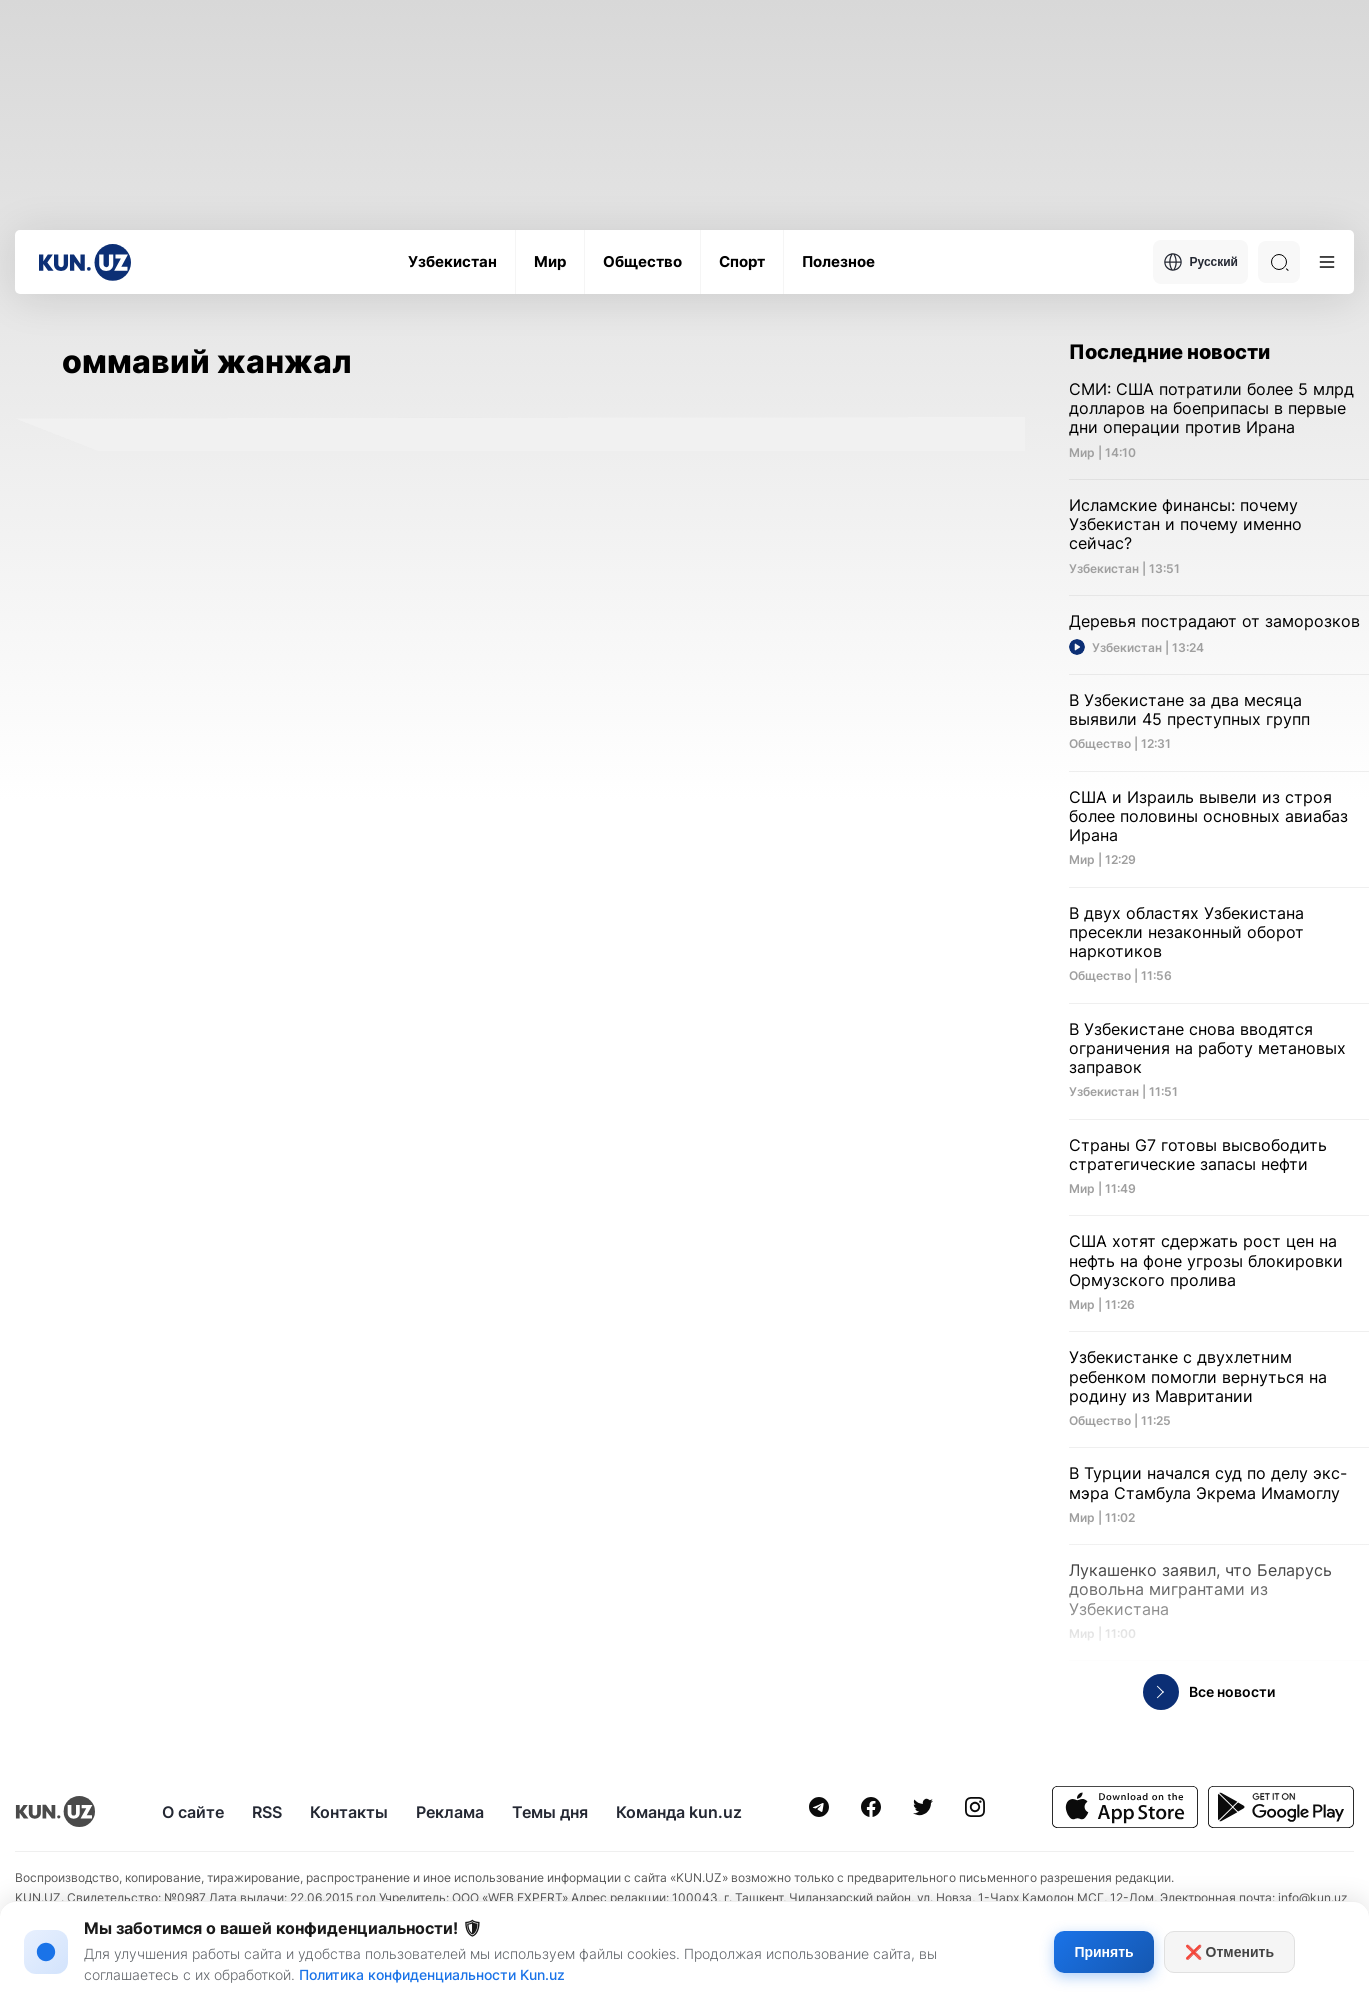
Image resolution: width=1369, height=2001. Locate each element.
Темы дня (550, 1812)
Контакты (349, 1812)
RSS (267, 1812)
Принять (1103, 1952)
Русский (1201, 262)
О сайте (193, 1812)
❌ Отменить (1229, 1952)
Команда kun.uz (679, 1812)
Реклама (450, 1812)
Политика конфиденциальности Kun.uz (432, 1974)
